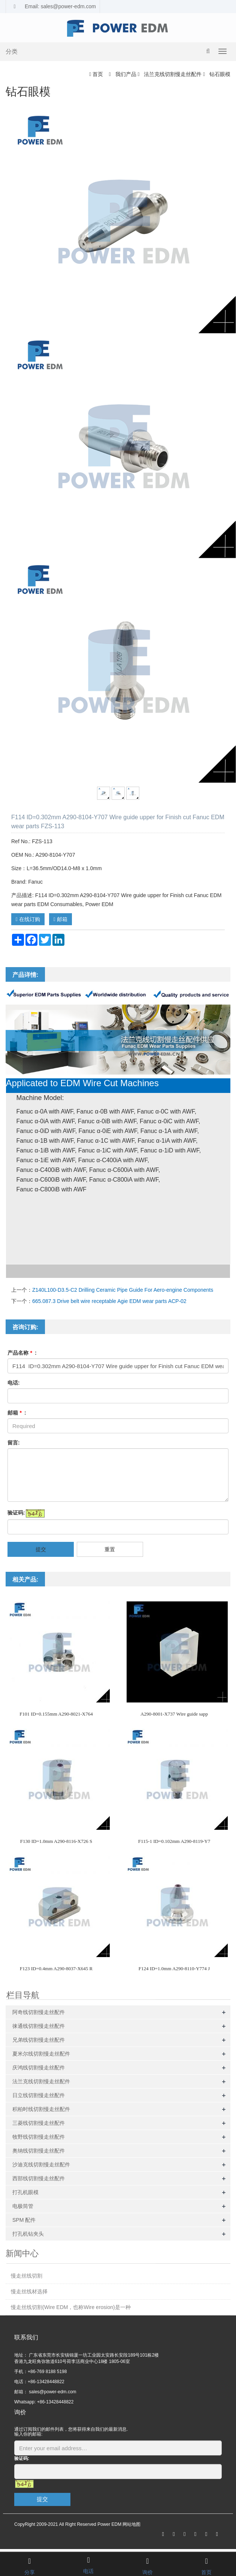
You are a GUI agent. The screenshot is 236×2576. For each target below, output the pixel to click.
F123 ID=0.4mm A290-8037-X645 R (56, 1968)
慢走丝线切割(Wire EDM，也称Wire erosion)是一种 (71, 2307)
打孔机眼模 (25, 2192)
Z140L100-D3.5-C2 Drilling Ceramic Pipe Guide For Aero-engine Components (122, 1290)
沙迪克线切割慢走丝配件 (41, 2165)
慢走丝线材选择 (29, 2291)
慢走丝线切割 (26, 2276)
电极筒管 (22, 2206)
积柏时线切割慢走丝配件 (41, 2109)
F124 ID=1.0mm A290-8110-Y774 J (174, 1968)
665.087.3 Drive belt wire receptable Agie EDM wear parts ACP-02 (109, 1301)
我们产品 (126, 74)
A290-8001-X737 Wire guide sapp (174, 1714)
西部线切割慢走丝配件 (38, 2178)
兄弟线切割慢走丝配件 (38, 2040)
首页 (98, 74)
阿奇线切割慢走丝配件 (38, 2012)
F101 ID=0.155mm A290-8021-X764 (56, 1714)
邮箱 (60, 919)
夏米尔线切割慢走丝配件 (41, 2054)
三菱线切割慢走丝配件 (38, 2123)
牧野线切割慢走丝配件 (38, 2137)
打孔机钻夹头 (28, 2234)
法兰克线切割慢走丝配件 (172, 74)
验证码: (16, 1513)
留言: (13, 1443)
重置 (110, 1549)
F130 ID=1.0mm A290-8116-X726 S (56, 1841)
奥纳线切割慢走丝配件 (38, 2151)
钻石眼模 (219, 74)
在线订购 (28, 919)
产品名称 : (22, 1353)
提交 (41, 1549)
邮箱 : (16, 1413)
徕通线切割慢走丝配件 (38, 2026)
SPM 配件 (24, 2220)
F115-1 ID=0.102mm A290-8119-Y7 (174, 1841)
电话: (13, 1383)
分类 (12, 51)
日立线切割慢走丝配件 (38, 2095)
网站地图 (131, 2524)
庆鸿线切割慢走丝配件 (38, 2068)
